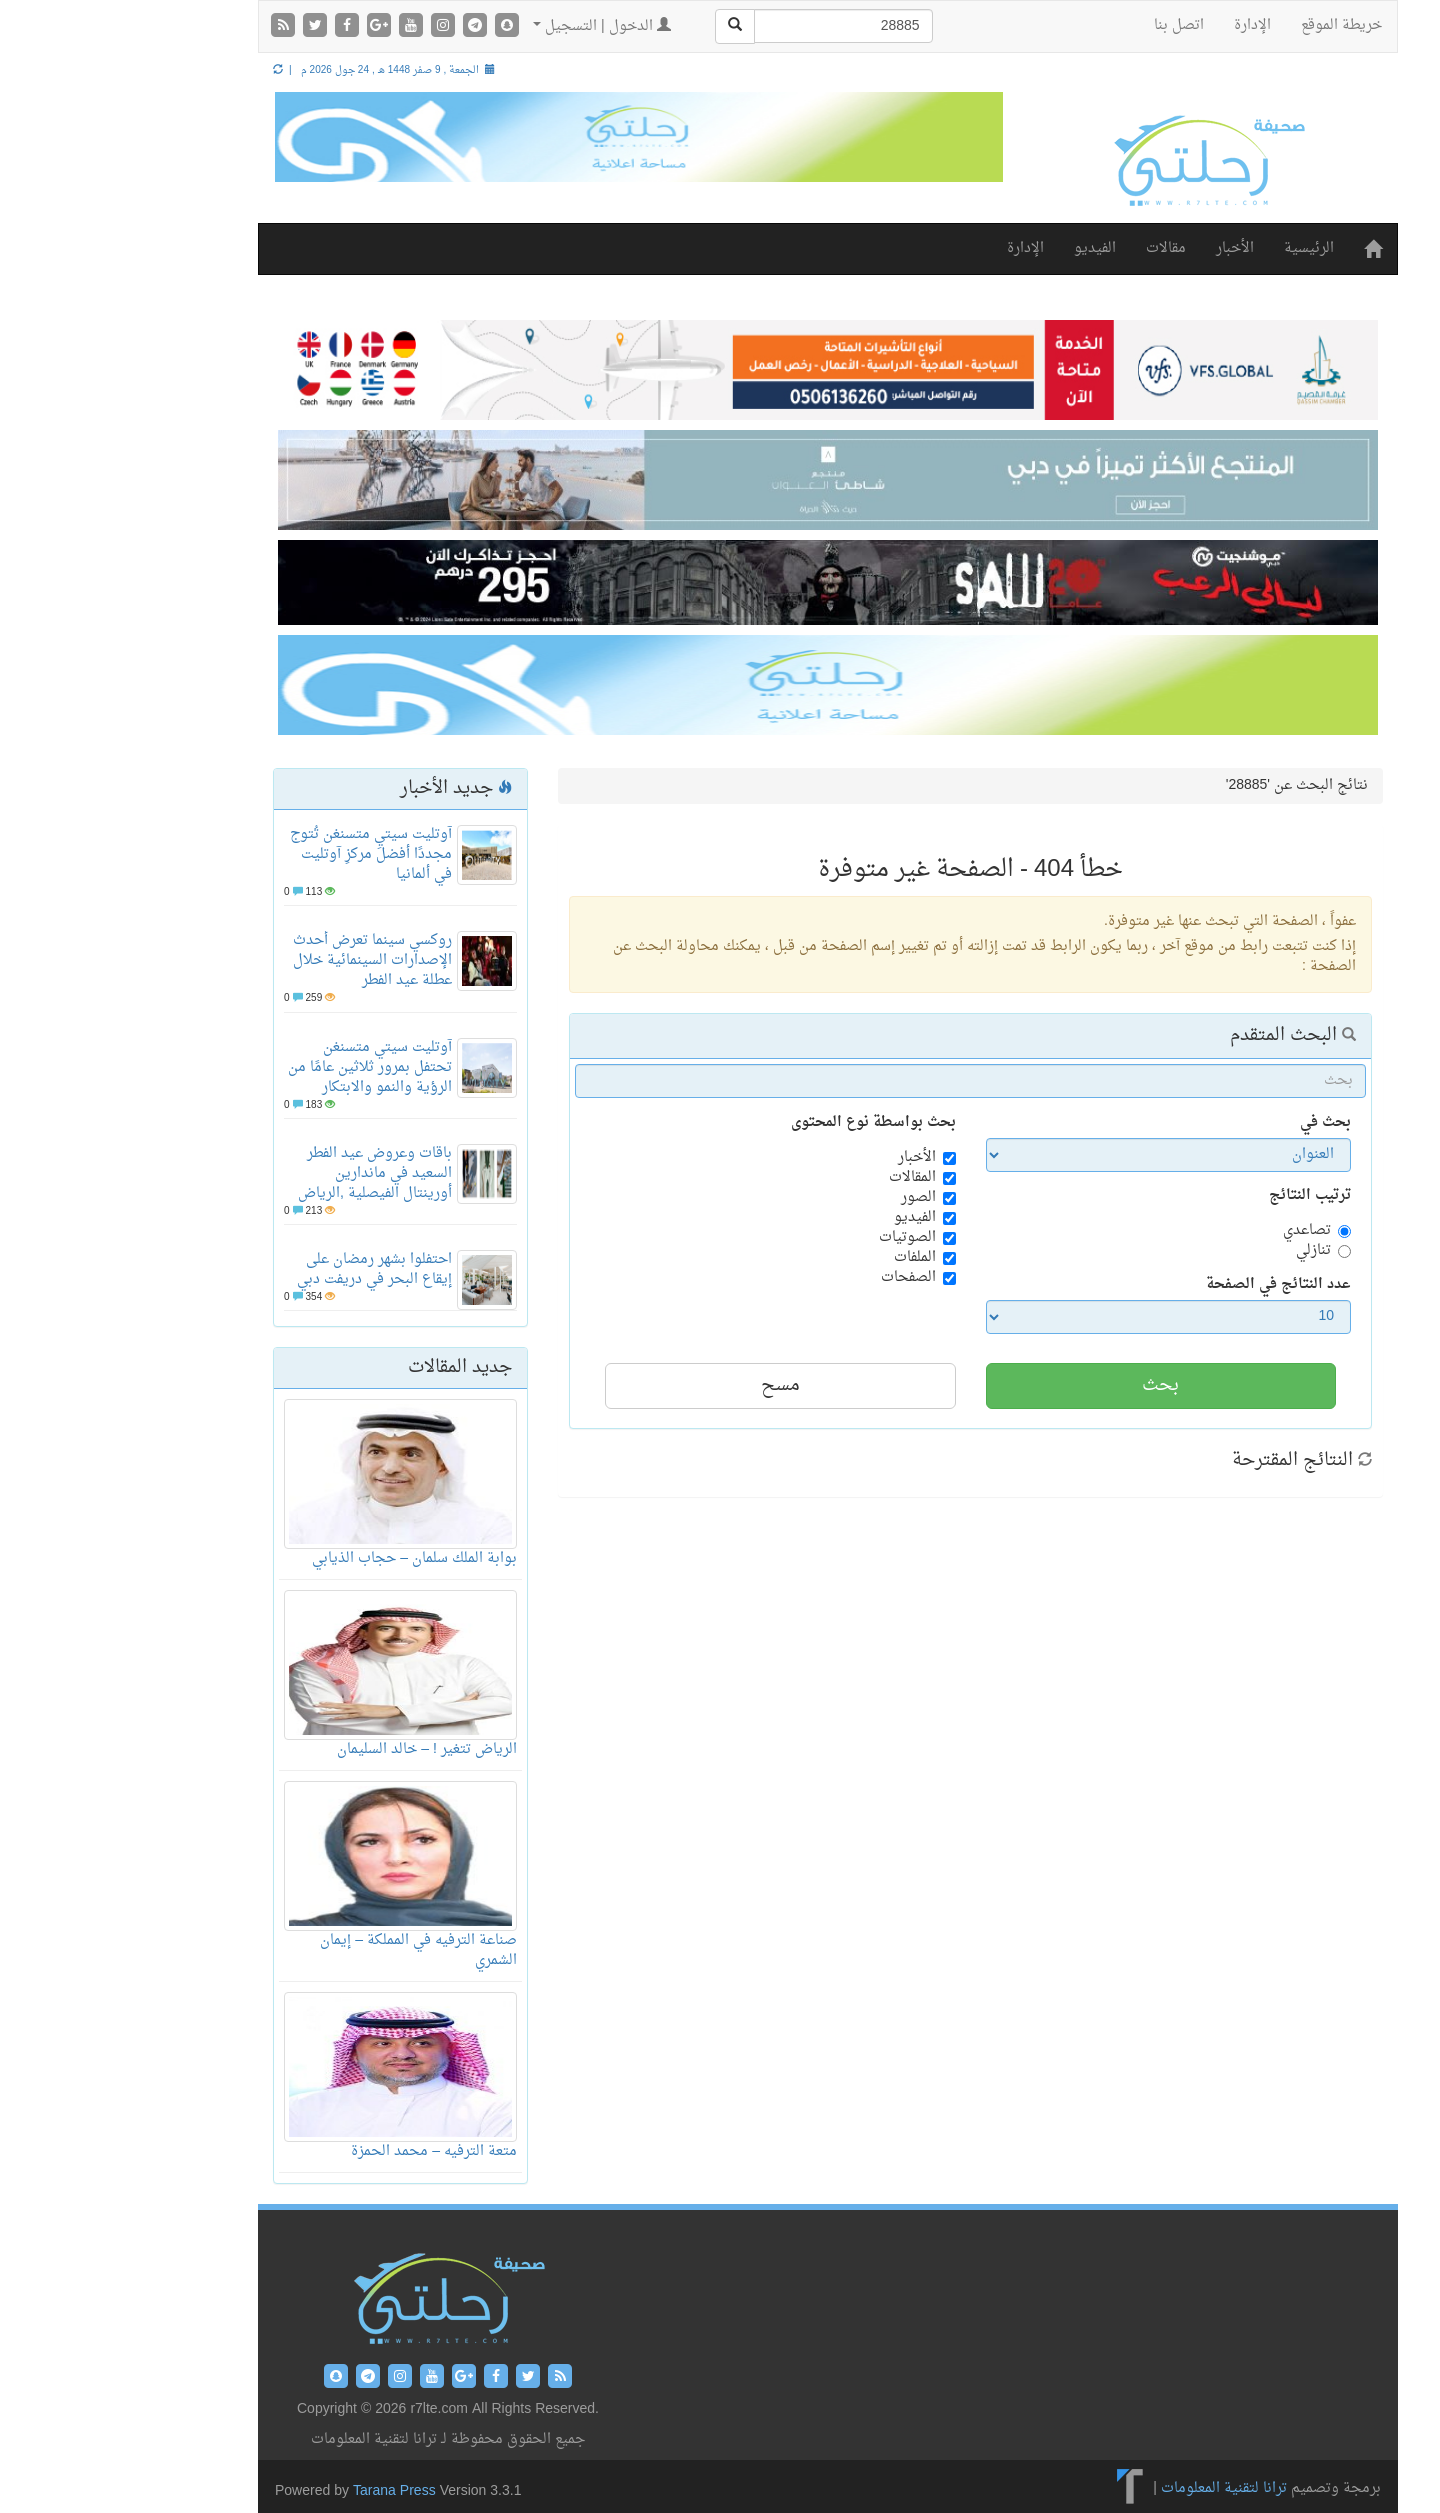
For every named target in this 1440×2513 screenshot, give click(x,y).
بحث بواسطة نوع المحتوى (765, 1123)
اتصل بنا (1071, 25)
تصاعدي (1199, 1231)
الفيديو (987, 248)
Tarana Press (286, 2491)
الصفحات (800, 1278)
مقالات (1058, 248)
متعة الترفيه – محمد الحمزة (326, 2151)
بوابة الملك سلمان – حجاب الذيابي (306, 1558)
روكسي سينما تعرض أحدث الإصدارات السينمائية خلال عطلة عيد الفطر (264, 960)
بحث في (1217, 1123)
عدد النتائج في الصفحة (1170, 1285)
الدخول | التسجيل (494, 26)
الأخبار (1127, 248)
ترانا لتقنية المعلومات (1116, 2489)
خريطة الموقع (1233, 25)
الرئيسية (1201, 248)
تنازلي (1205, 1251)
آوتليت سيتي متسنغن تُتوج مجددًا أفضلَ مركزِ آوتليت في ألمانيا (263, 854)
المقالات (804, 1178)
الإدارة (1144, 25)
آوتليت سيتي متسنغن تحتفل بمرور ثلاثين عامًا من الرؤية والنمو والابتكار (262, 1067)
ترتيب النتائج (1202, 1196)
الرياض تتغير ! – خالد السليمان (319, 1749)
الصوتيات (799, 1238)
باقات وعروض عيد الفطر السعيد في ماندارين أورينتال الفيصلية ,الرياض (267, 1173)
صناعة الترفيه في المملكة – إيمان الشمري (310, 1950)
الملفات (807, 1258)
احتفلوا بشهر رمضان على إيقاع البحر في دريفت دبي (266, 1269)
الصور (810, 1198)
